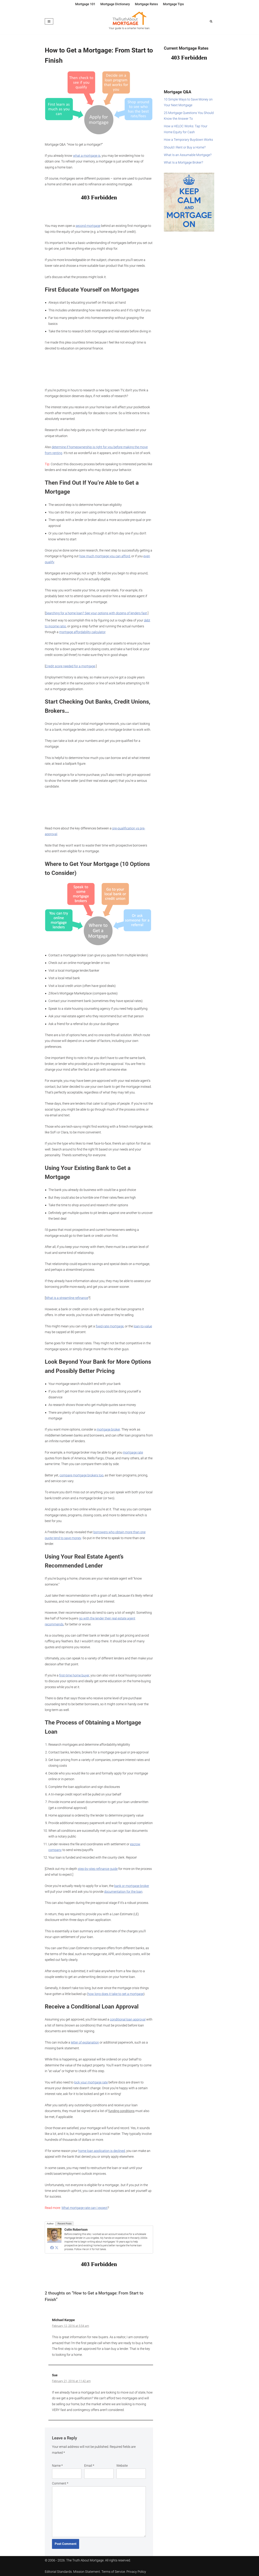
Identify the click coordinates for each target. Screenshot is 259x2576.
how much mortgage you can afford (104, 556)
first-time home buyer (74, 1675)
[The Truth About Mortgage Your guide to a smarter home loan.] (129, 21)
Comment (60, 2483)
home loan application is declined (101, 2151)
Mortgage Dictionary (115, 4)
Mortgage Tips (173, 4)
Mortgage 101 (85, 4)
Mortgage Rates (146, 4)
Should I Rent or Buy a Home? (185, 147)
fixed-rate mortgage (110, 1326)
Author (50, 2223)
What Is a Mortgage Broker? (183, 162)
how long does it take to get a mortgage (116, 1994)
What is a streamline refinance (67, 1298)
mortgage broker (108, 1429)
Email (89, 2465)
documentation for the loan (123, 1891)
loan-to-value (143, 1326)
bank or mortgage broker (131, 1886)
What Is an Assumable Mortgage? (188, 155)
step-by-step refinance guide (98, 1869)
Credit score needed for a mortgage (70, 666)
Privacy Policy (136, 2571)
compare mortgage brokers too (81, 1475)
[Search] (211, 21)
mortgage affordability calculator (82, 632)
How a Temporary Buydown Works (188, 139)
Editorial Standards (58, 2571)
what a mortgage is (86, 155)
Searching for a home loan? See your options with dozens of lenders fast (96, 613)
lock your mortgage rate (91, 2082)
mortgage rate (133, 1452)
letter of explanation (85, 2042)
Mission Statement (86, 2571)
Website (122, 2465)
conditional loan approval (128, 2019)
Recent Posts (64, 2223)
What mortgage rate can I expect (85, 2208)
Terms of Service (113, 2571)
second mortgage (88, 226)
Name (57, 2465)
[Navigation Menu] (49, 21)
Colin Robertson (76, 2229)
